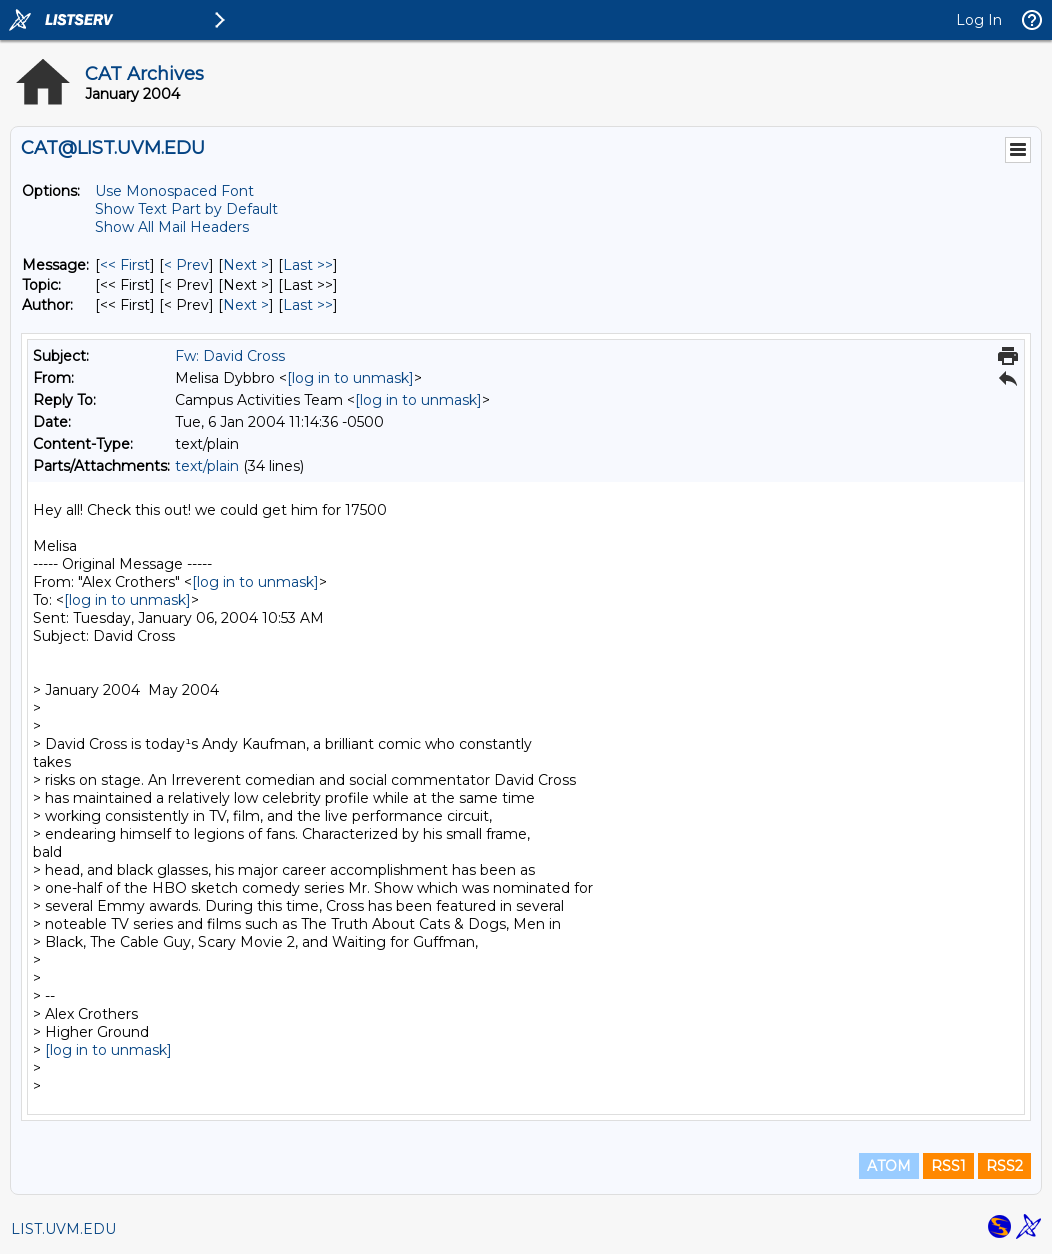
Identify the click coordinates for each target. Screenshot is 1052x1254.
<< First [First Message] (125, 265)
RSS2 (1004, 1166)
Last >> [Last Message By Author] (308, 305)
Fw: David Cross (230, 356)
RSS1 (948, 1166)
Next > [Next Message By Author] (246, 305)
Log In (979, 20)
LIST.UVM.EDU (63, 1229)
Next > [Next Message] (246, 265)
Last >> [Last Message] (308, 265)
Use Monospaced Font (174, 191)
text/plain (207, 466)
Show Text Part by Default (186, 209)
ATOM (889, 1166)
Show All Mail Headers (172, 227)
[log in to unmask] (350, 378)
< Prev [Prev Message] (186, 265)
